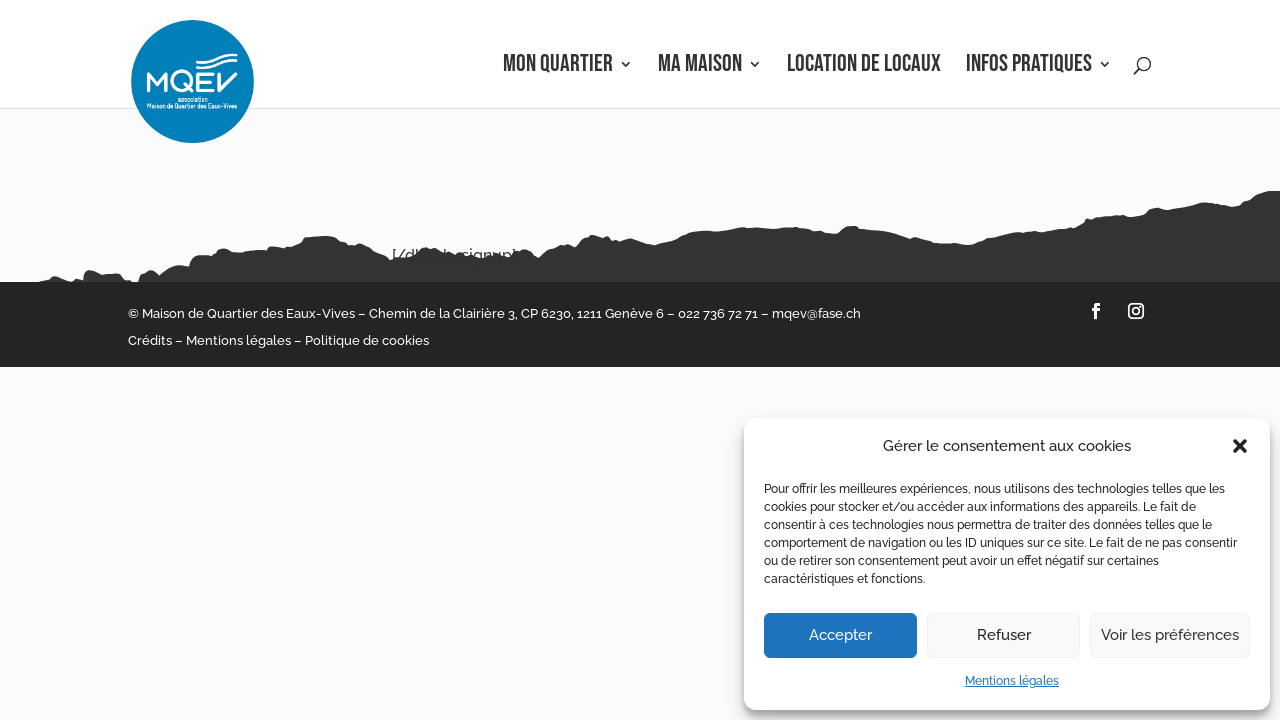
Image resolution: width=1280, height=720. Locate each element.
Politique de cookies (367, 340)
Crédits (150, 340)
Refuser (1004, 635)
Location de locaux (864, 67)
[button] (1240, 446)
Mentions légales (1012, 681)
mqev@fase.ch (816, 313)
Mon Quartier (558, 67)
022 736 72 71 (718, 313)
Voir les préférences (1170, 635)
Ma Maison (700, 67)
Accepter (840, 635)
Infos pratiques (1029, 67)
